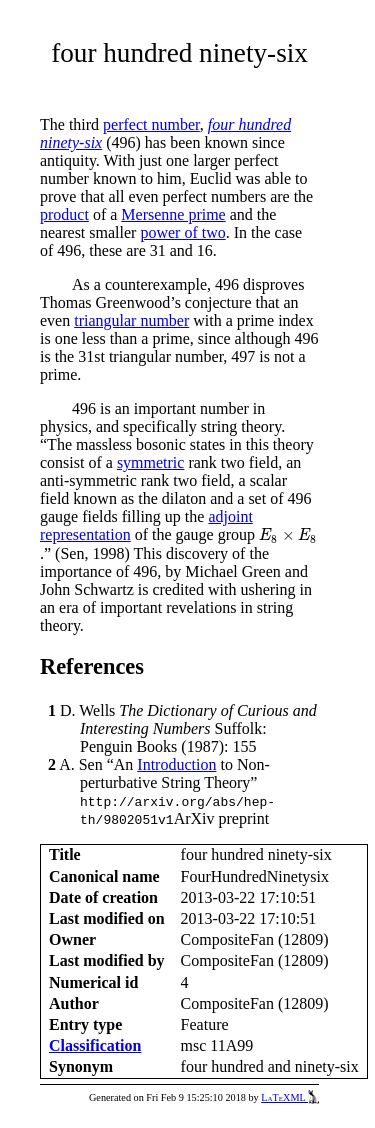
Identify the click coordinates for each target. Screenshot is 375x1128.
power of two (182, 232)
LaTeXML (290, 1097)
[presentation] (288, 536)
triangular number (131, 320)
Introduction (176, 764)
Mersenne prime (173, 214)
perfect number (151, 124)
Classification (95, 1045)
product (64, 214)
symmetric (151, 462)
